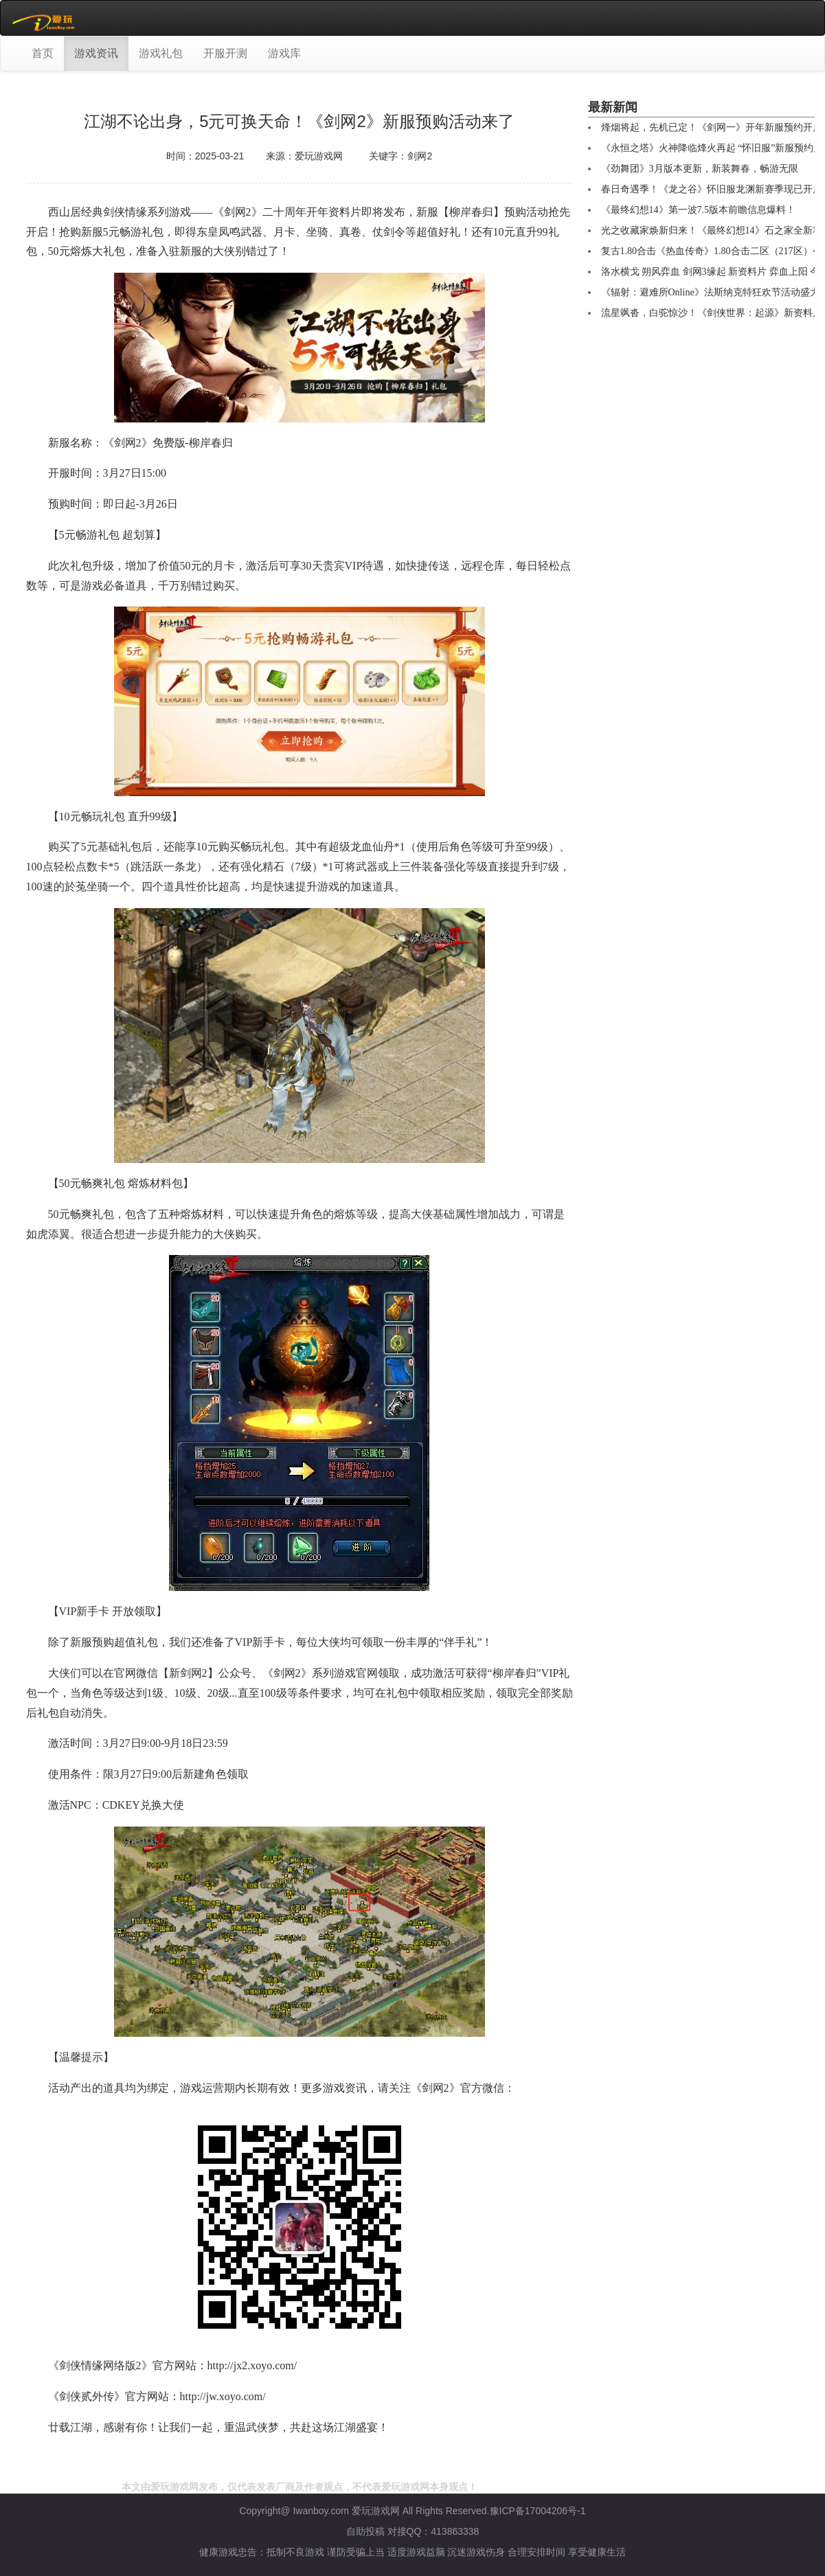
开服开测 (225, 53)
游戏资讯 (96, 53)
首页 (43, 53)
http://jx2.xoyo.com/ (252, 2365)
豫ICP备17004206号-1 (538, 2510)
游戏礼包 (161, 53)
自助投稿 (365, 2531)
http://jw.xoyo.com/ (223, 2396)
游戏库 (284, 53)
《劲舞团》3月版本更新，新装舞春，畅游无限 (699, 168)
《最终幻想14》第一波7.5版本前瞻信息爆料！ (698, 210)
